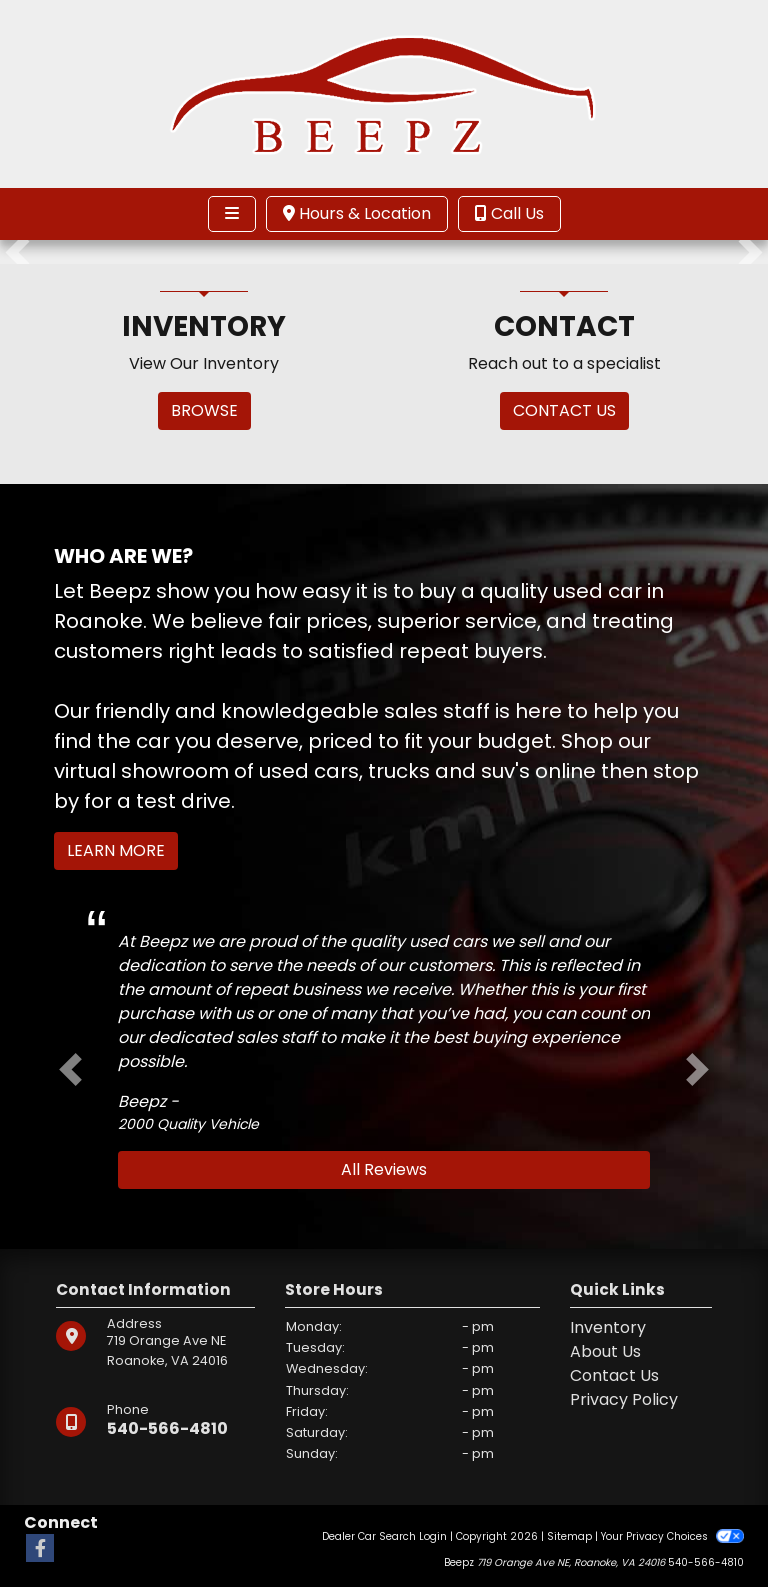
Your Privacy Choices (672, 1536)
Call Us (509, 213)
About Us (605, 1351)
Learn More (116, 850)
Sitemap (569, 1536)
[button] (17, 252)
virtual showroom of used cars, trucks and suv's (292, 771)
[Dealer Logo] (384, 92)
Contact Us (614, 1375)
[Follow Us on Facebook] (40, 1549)
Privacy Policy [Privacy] (624, 1399)
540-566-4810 (167, 1428)
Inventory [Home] (608, 1327)
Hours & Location (357, 213)
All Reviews (384, 1169)
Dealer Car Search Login (384, 1536)
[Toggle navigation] (232, 214)
